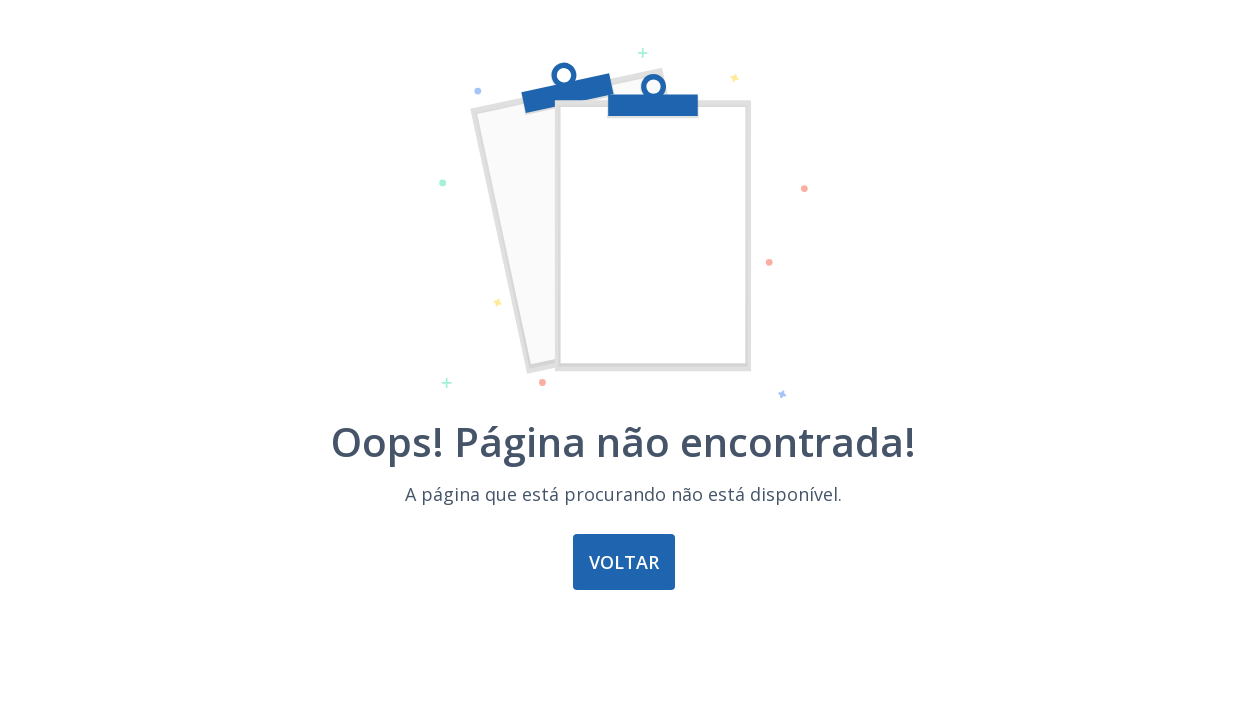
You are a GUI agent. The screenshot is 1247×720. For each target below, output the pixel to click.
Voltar (624, 562)
